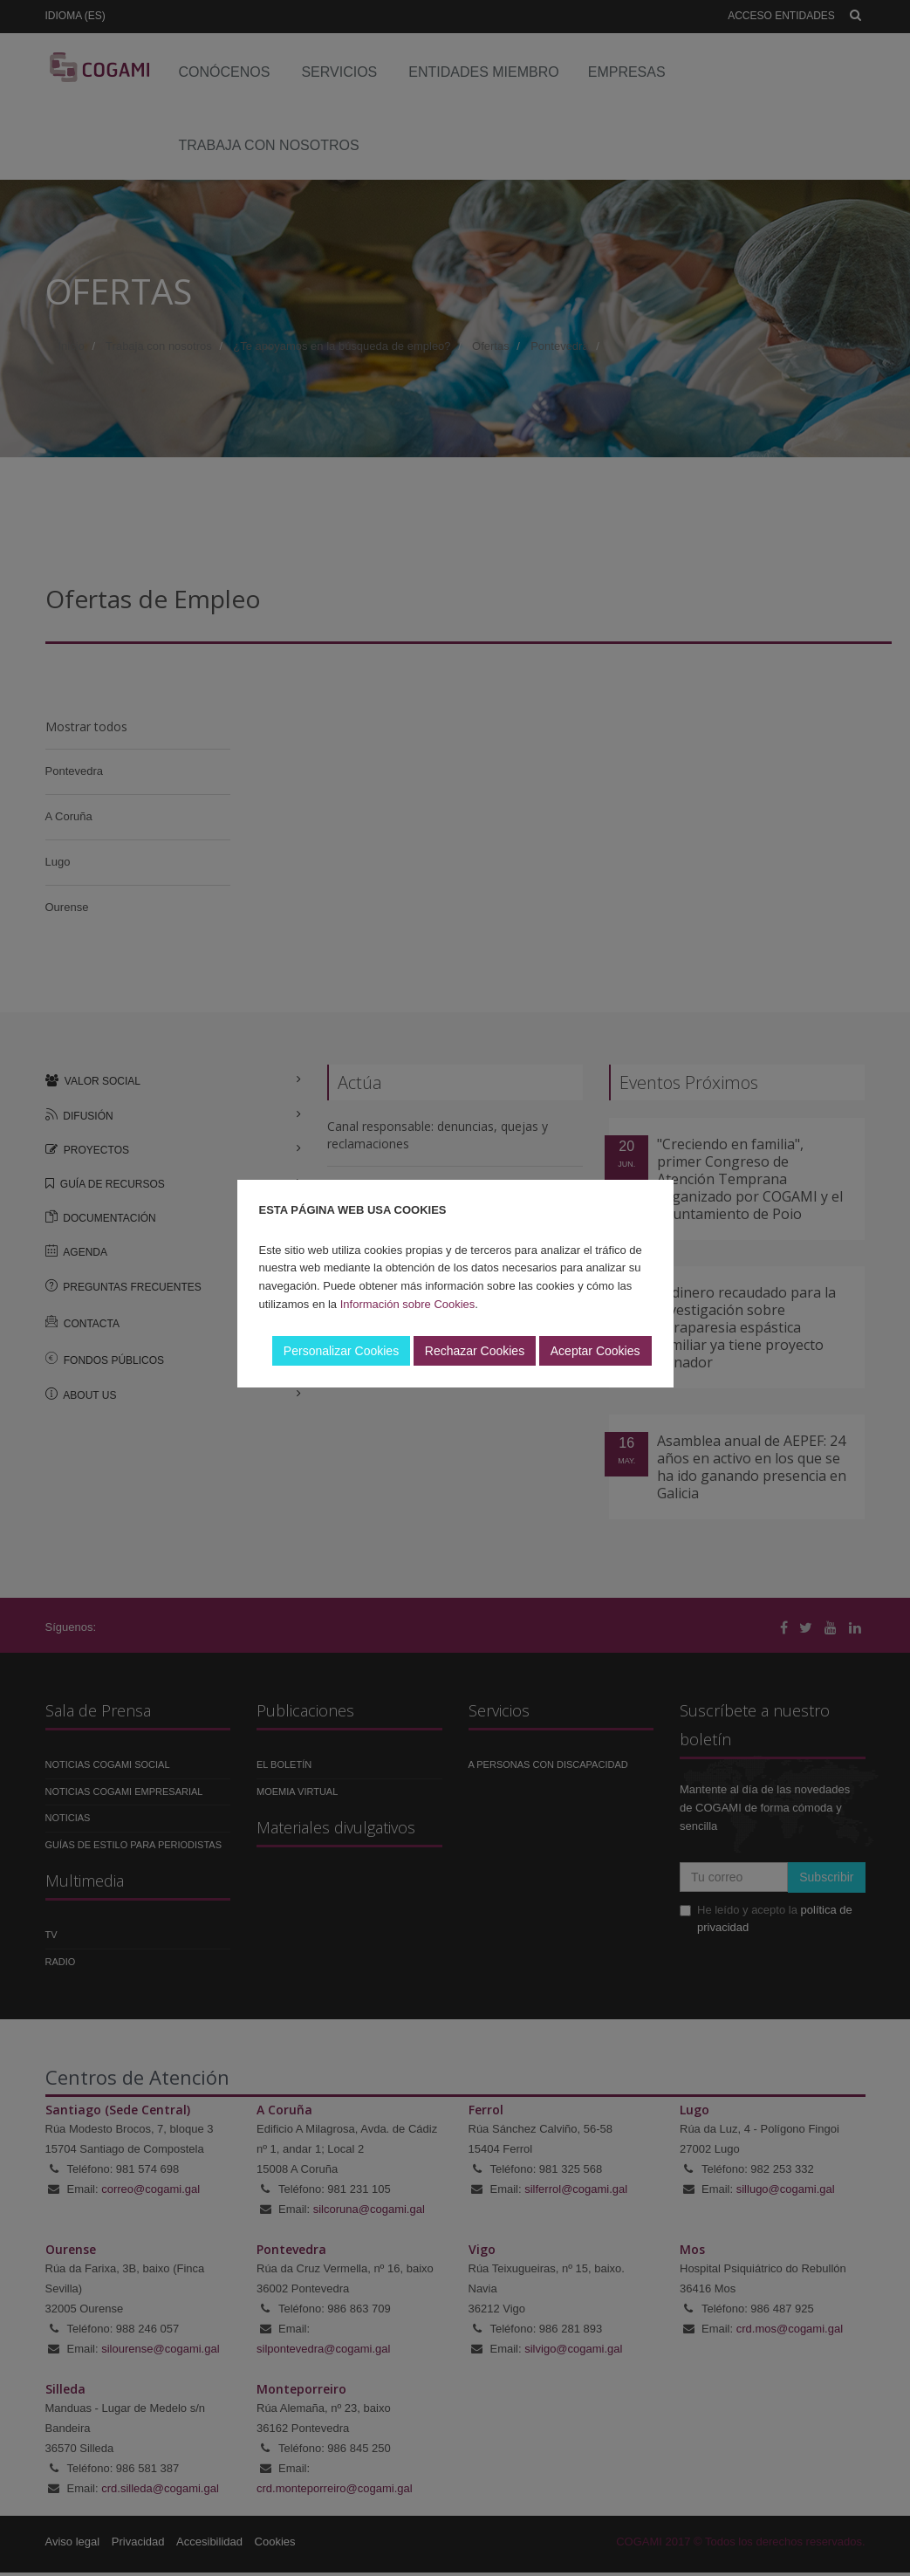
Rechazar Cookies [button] (474, 1351)
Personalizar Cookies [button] (341, 1351)
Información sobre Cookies (408, 1304)
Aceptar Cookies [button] (595, 1351)
